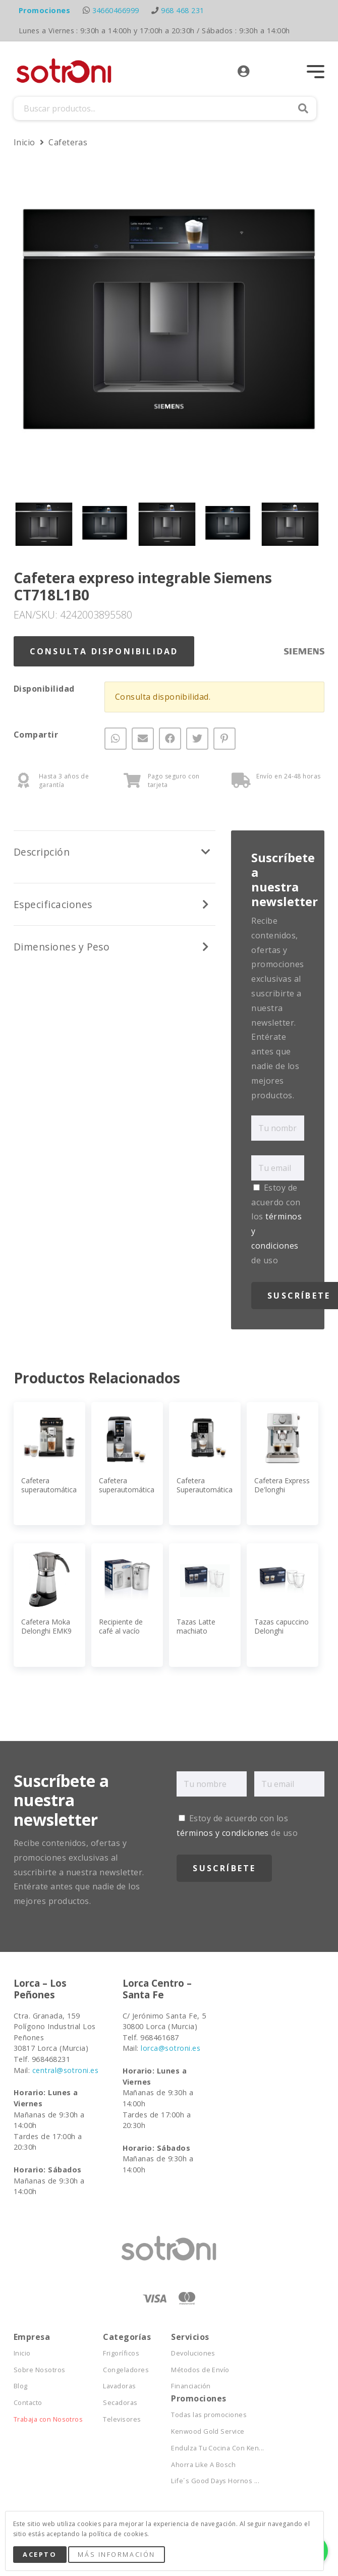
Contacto (28, 2402)
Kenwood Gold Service (208, 2431)
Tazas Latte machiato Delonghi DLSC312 (196, 1635)
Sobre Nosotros (40, 2370)
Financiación (191, 2386)
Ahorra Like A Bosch (203, 2464)
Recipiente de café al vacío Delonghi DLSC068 (121, 1635)
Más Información (116, 2554)
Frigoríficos (121, 2353)
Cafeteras (67, 142)
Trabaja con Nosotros (48, 2419)
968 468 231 (182, 10)
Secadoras (120, 2402)
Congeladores (126, 2370)
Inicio (25, 142)
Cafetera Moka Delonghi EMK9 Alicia (46, 1631)
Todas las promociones (209, 2415)
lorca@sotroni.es (170, 2048)
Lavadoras (119, 2386)
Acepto (40, 2554)
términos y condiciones (223, 1832)
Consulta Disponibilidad (104, 651)
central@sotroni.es (65, 2070)
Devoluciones (193, 2353)
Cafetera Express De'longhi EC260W (282, 1489)
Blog (21, 2386)
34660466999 (115, 10)
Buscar (303, 108)
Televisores (122, 2419)
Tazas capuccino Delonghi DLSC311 (281, 1631)
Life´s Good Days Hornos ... (215, 2481)
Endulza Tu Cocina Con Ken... (217, 2448)
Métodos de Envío (200, 2370)
